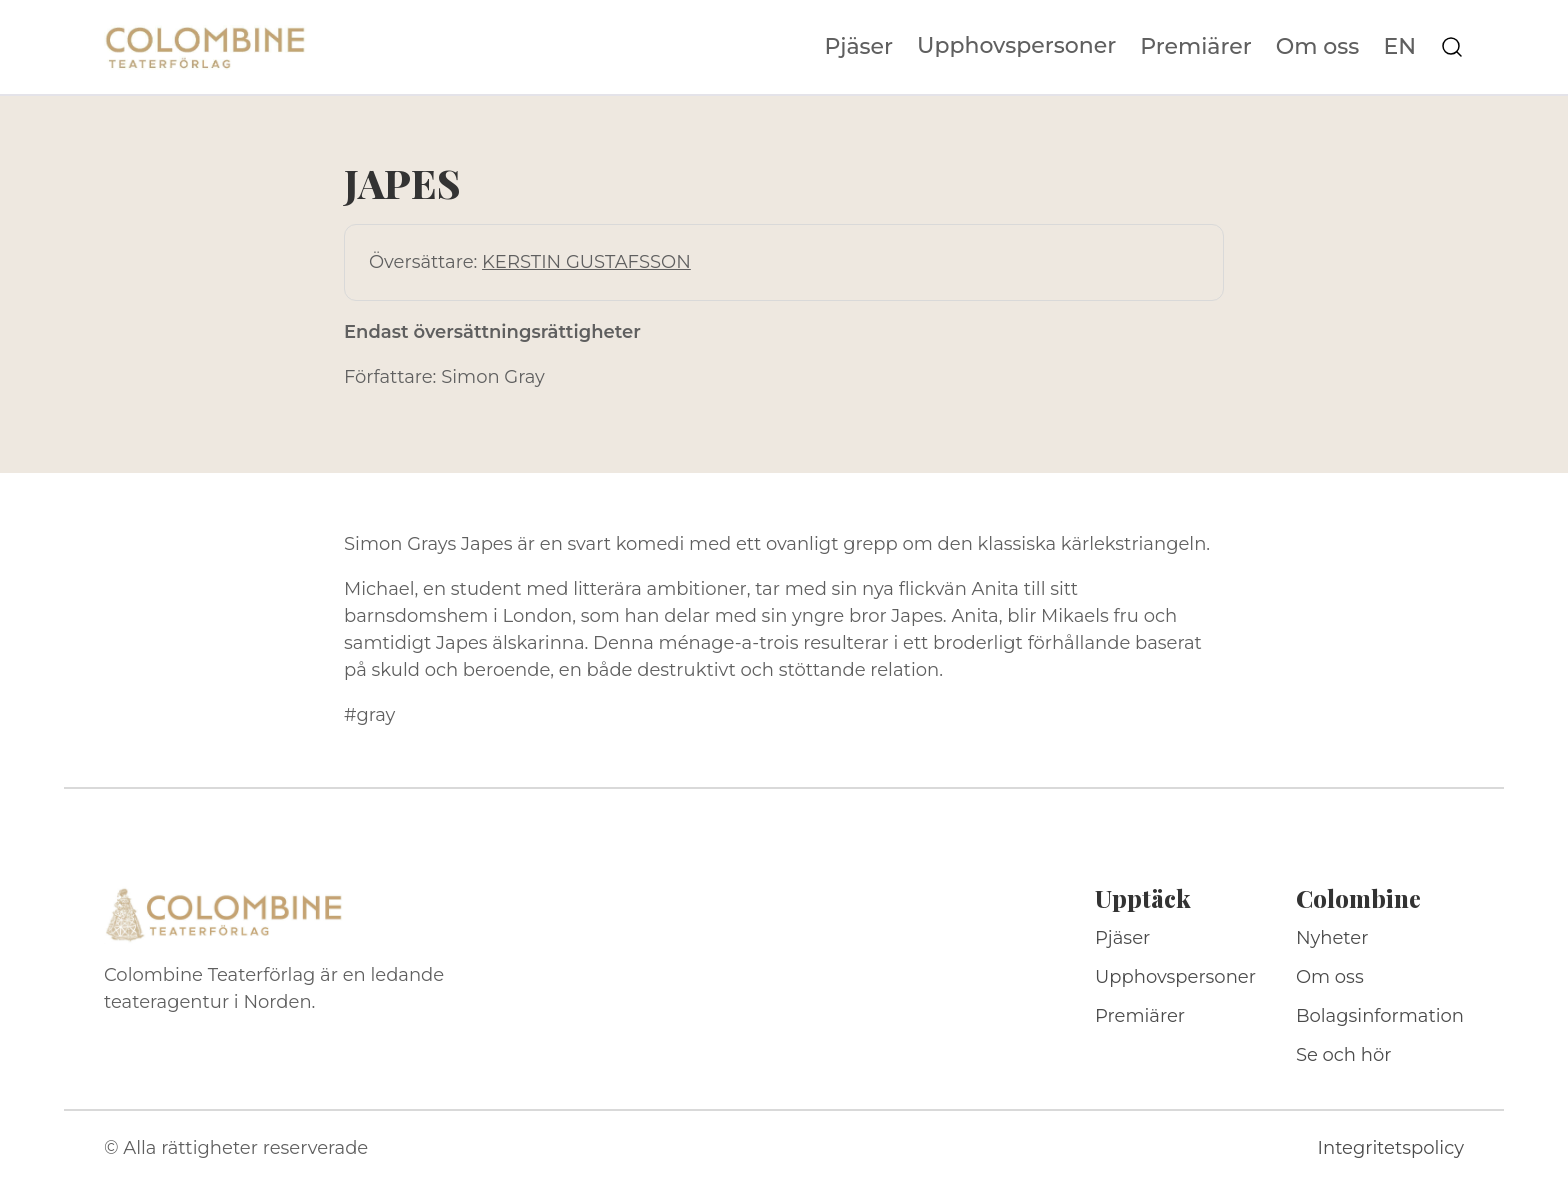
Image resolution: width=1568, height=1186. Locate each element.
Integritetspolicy (1391, 1148)
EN (1399, 47)
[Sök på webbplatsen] (1452, 47)
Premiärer (1196, 47)
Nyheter (1332, 938)
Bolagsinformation (1380, 1016)
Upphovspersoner (1016, 45)
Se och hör (1344, 1055)
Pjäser (859, 47)
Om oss (1318, 47)
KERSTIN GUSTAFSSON (586, 262)
